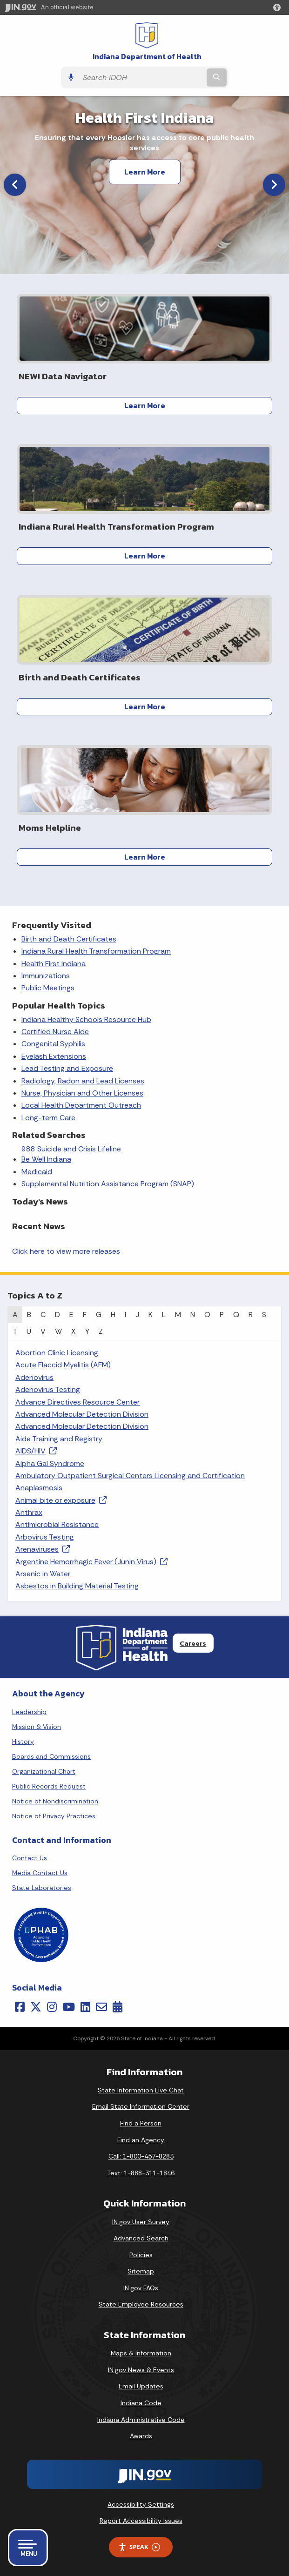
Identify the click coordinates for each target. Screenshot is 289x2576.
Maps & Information (141, 2353)
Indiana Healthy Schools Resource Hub (86, 1019)
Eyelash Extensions (53, 1056)
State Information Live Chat (141, 2090)
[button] (278, 7)
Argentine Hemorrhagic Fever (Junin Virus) (91, 1562)
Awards (141, 2436)
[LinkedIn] (85, 2006)
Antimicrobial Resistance (57, 1524)
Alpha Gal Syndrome (49, 1463)
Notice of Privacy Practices (53, 1816)
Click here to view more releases (66, 1251)
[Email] (101, 2006)
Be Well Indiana (46, 1159)
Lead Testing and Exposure (67, 1068)
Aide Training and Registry (58, 1439)
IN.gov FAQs (140, 2288)
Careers (193, 1643)
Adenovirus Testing (47, 1389)
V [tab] (43, 1331)
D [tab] (57, 1314)
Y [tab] (87, 1331)
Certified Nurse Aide (55, 1031)
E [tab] (71, 1314)
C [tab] (43, 1314)
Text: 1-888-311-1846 (141, 2173)
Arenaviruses (42, 1549)
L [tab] (164, 1314)
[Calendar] (117, 2006)
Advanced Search (141, 2238)
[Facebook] (20, 2006)
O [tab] (207, 1314)
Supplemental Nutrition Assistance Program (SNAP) (107, 1184)
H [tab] (113, 1314)
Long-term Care (48, 1118)
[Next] (274, 185)
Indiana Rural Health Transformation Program (96, 951)
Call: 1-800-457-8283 (141, 2156)
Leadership (29, 1712)
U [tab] (29, 1331)
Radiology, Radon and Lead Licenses (82, 1081)
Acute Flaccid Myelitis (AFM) (63, 1365)
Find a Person (140, 2123)
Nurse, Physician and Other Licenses (82, 1093)
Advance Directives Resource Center (77, 1402)
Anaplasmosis (38, 1488)
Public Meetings (47, 988)
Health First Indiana (53, 964)
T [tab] (15, 1331)
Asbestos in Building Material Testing (77, 1586)
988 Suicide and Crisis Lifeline (71, 1149)
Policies (141, 2255)
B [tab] (29, 1314)
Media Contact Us (39, 1873)
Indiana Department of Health (147, 56)
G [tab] (98, 1314)
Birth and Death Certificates (68, 939)
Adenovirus (34, 1377)
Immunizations (45, 976)
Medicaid (36, 1172)
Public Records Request (49, 1786)
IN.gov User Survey (140, 2222)
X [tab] (73, 1331)
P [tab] (222, 1314)
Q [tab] (236, 1314)
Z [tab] (101, 1331)
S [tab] (264, 1314)
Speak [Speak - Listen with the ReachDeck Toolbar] (139, 2546)
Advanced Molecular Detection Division (81, 1414)
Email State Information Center (140, 2106)
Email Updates (141, 2386)
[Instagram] (52, 2006)
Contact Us (29, 1858)
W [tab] (58, 1331)
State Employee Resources (141, 2304)
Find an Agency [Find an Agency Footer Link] (140, 2140)
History (23, 1741)
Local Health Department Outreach (81, 1105)
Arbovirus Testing (44, 1537)
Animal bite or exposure (61, 1500)
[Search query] (141, 77)
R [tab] (251, 1314)
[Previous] (15, 185)
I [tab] (125, 1314)
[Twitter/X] (35, 2006)
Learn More (144, 171)
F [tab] (85, 1314)
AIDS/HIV (36, 1451)
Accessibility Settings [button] (141, 2504)
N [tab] (192, 1314)
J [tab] (137, 1314)
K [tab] (150, 1314)
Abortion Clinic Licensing (56, 1353)
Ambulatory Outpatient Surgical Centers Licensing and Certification (130, 1475)
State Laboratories (41, 1887)
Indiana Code (141, 2403)
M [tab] (178, 1314)
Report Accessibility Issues (141, 2520)
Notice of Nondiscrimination (55, 1801)
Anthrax (28, 1512)
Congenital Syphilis (53, 1044)
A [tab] (15, 1314)
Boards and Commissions (51, 1756)
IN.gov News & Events (141, 2370)
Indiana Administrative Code (141, 2419)
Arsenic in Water (42, 1574)
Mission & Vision (36, 1726)
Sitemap (141, 2271)
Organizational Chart (43, 1771)
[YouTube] (68, 2006)
